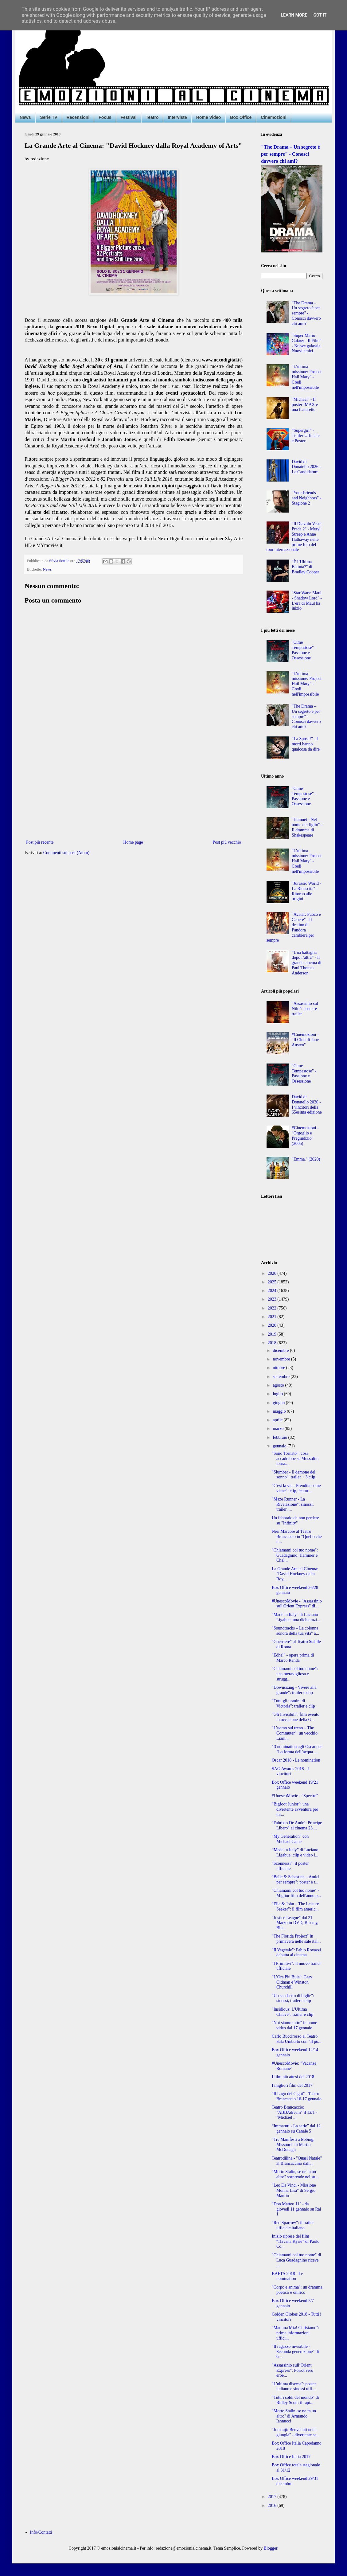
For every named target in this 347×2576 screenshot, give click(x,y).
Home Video (208, 117)
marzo (278, 1428)
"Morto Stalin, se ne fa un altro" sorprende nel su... (295, 2174)
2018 (273, 1343)
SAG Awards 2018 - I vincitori (290, 1771)
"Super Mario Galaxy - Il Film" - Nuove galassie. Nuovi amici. (307, 343)
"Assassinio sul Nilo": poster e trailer (305, 1008)
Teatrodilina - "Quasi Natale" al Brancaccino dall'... (297, 2161)
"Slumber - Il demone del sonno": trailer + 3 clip (293, 1475)
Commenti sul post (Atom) (66, 852)
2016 (273, 2505)
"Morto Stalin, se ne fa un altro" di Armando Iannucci (294, 2416)
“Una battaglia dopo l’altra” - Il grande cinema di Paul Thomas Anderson (306, 962)
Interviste (177, 117)
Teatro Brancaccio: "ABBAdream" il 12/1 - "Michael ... (294, 2112)
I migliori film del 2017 (292, 2085)
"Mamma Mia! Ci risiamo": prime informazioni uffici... (295, 2332)
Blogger (270, 2548)
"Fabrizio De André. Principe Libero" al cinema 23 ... (297, 1825)
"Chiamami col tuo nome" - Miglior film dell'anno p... (296, 1893)
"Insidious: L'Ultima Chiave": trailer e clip (292, 2012)
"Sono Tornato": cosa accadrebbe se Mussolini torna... (295, 1458)
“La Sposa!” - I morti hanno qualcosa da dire (306, 743)
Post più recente (39, 842)
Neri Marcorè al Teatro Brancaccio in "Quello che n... (297, 1536)
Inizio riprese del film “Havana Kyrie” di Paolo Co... (295, 2241)
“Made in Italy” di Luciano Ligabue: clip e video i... (295, 1852)
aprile (278, 1420)
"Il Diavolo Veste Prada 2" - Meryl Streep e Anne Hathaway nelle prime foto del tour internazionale (294, 536)
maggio (280, 1411)
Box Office (240, 117)
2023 (273, 1299)
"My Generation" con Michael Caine (290, 1839)
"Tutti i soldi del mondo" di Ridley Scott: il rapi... (295, 2400)
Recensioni (78, 117)
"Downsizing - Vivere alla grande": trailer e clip (294, 1690)
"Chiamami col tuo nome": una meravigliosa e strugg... (295, 1673)
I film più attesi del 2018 (293, 2076)
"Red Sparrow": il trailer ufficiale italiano (293, 2225)
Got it (319, 15)
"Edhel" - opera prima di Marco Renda (293, 1658)
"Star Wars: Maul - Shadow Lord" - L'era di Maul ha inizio (307, 601)
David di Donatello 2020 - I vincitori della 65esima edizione (307, 1104)
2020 (273, 1325)
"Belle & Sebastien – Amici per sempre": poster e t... (295, 1879)
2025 (273, 1282)
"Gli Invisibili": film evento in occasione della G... (295, 1717)
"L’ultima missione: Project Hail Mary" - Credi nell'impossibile (307, 376)
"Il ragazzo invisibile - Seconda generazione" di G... (295, 2351)
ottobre (279, 1367)
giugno (279, 1402)
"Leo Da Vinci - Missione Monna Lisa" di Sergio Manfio (294, 2190)
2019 (273, 1334)
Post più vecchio (226, 842)
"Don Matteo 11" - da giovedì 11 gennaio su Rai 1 (296, 2209)
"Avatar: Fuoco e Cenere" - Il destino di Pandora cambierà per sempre (294, 927)
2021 (273, 1316)
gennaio (280, 1446)
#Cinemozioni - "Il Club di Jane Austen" (305, 1039)
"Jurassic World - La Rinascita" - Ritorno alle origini (306, 891)
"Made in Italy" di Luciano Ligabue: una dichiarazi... (296, 1617)
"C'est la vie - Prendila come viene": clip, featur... (296, 1488)
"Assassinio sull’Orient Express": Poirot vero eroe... (292, 2370)
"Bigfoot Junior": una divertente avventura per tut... (295, 1809)
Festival (129, 117)
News (25, 117)
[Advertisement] (134, 788)
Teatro (152, 117)
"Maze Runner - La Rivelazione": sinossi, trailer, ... (293, 1504)
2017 (273, 2496)
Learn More (294, 15)
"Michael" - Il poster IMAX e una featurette (305, 404)
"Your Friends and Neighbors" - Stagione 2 (306, 497)
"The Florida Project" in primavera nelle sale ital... (296, 1939)
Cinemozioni (273, 117)
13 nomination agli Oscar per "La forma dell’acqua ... (297, 1749)
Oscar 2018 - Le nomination (296, 1760)
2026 (273, 1273)
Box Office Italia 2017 (291, 2456)
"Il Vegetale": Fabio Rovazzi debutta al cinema (296, 1952)
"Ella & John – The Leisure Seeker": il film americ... (295, 1906)
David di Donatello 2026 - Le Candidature (306, 466)
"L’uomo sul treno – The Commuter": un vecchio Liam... (295, 1733)
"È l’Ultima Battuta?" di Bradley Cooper (305, 567)
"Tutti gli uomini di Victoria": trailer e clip (293, 1703)
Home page (133, 842)
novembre (282, 1359)
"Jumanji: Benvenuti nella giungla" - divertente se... (296, 2432)
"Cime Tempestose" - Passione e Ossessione (304, 650)
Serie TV (48, 117)
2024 (273, 1290)
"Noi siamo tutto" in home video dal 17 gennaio (294, 2025)
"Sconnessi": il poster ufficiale (290, 1866)
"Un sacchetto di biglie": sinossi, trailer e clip (293, 1998)
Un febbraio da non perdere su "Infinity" (295, 1520)
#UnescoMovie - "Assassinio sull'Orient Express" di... (297, 1604)
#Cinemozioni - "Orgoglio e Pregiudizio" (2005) (305, 1136)
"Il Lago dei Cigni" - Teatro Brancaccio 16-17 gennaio (297, 2096)
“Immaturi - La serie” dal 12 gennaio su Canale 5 (296, 2128)
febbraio (280, 1437)
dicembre (281, 1350)
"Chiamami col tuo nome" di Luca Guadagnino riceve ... (296, 2260)
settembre (281, 1376)
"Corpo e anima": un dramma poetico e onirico (297, 2290)
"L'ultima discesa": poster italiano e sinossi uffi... (294, 2386)
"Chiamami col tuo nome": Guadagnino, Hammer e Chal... (295, 1555)
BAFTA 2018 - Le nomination (287, 2276)
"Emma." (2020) (306, 1159)
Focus (105, 117)
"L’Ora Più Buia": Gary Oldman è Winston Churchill (292, 1982)
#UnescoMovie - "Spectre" (295, 1795)
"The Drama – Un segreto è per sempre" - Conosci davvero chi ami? (290, 154)
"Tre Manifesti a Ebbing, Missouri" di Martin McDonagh (293, 2144)
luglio (278, 1393)
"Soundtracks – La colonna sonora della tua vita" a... (295, 1631)
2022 (273, 1308)
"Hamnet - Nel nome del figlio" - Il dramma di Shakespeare (307, 827)
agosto (279, 1385)
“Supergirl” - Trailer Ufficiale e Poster (306, 435)
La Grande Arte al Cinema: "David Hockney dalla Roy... (295, 1574)
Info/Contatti (41, 2532)
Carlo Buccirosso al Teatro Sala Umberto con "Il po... (297, 2039)
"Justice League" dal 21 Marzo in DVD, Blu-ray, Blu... (295, 1922)
